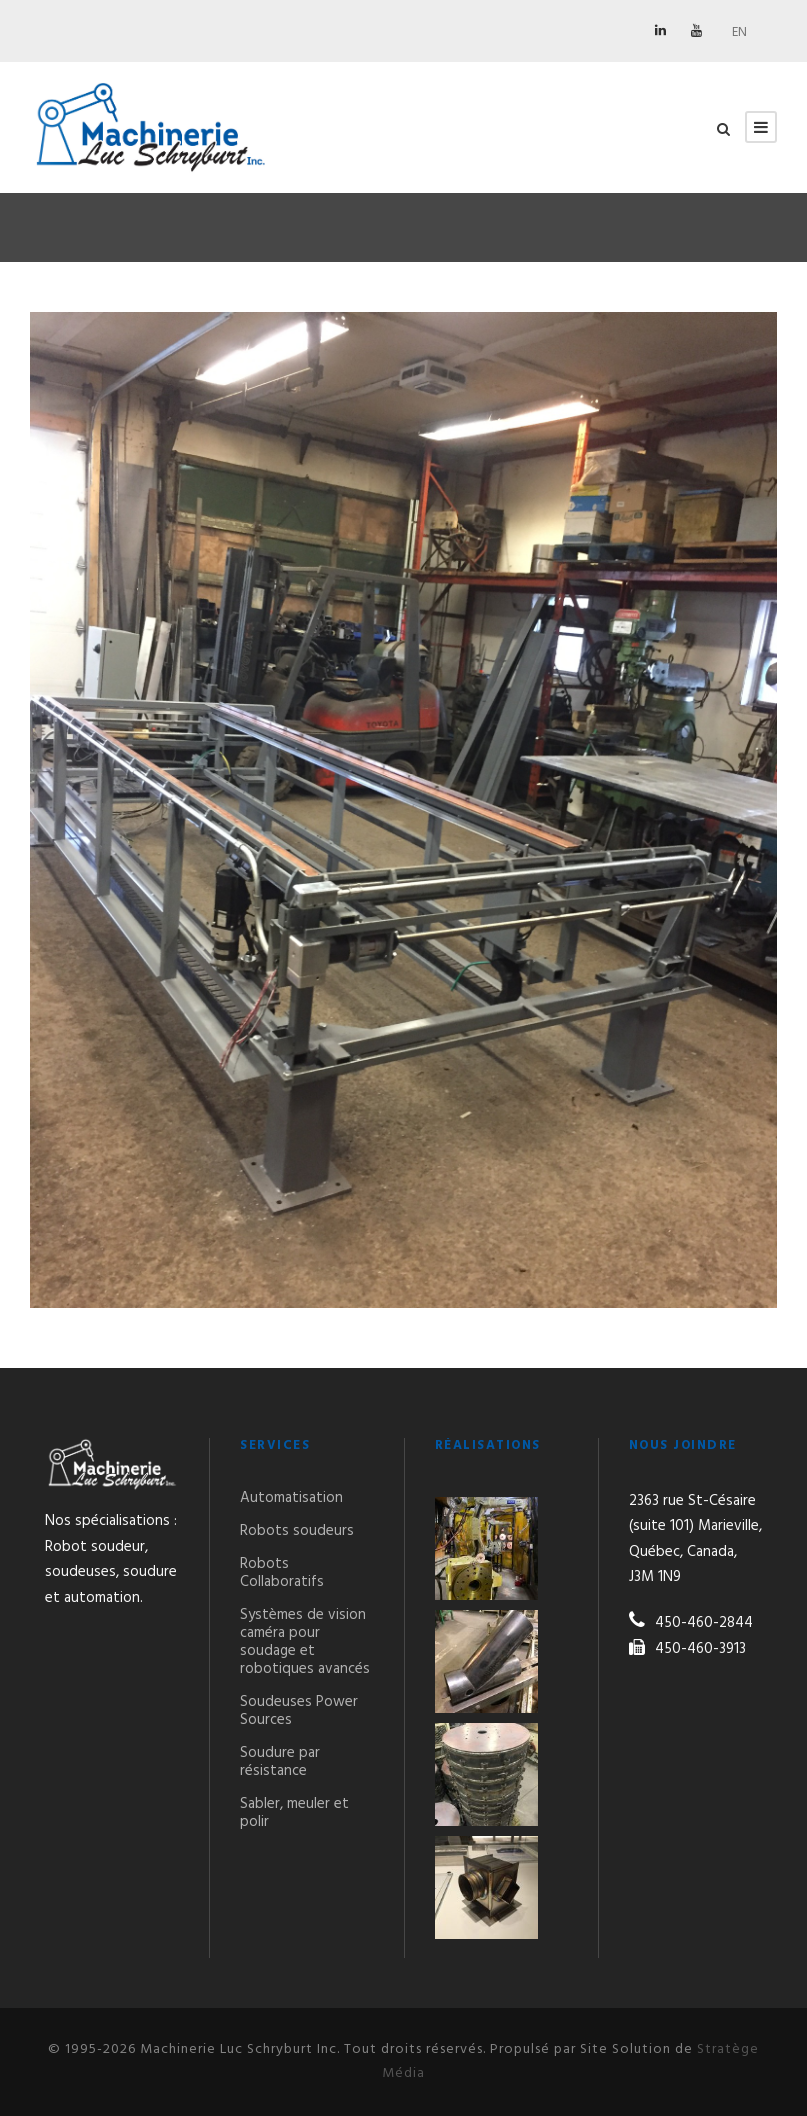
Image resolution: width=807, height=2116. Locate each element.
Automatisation (291, 1498)
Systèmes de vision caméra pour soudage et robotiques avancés (305, 1642)
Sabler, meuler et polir (294, 1813)
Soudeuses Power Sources (299, 1711)
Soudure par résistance (280, 1762)
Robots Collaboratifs (282, 1573)
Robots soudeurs (297, 1531)
